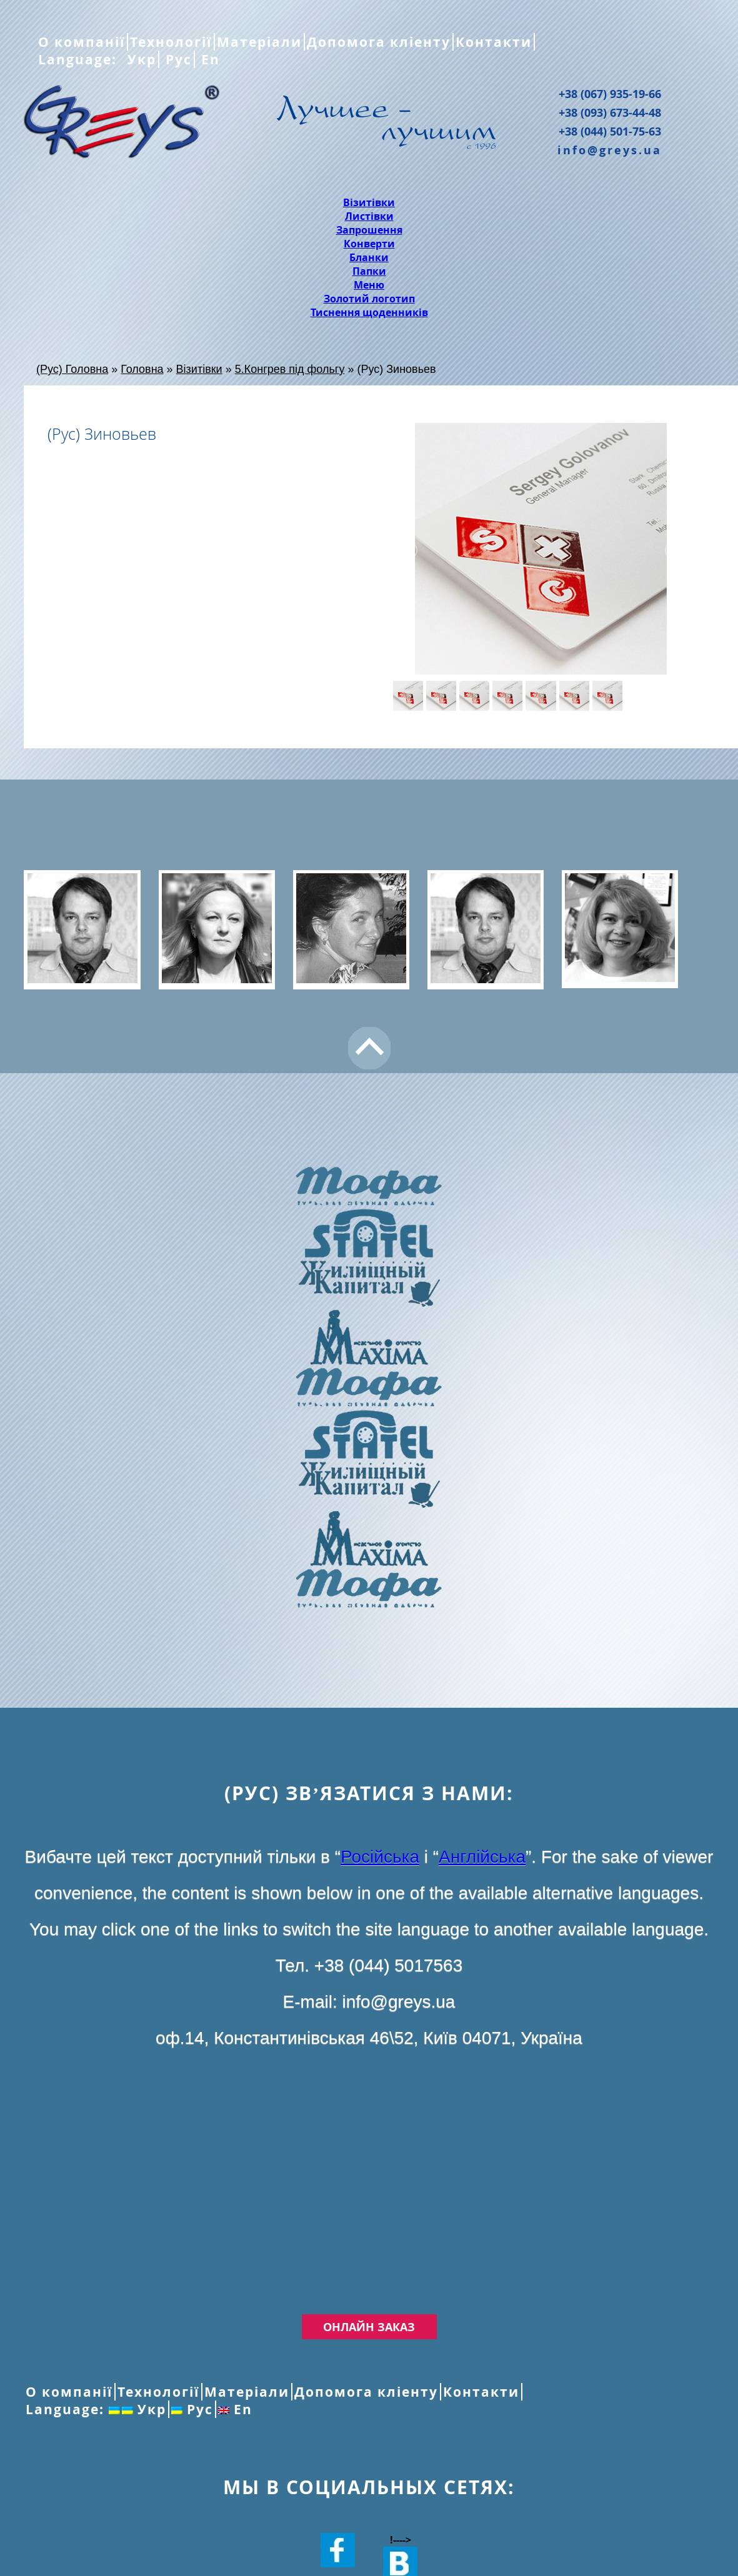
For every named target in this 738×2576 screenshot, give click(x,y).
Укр (139, 59)
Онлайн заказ (369, 2326)
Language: (79, 59)
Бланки (369, 257)
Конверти (369, 243)
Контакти (494, 42)
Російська (380, 1856)
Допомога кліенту (379, 42)
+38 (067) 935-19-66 (610, 93)
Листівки (369, 216)
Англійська (482, 1856)
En (208, 59)
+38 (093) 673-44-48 (610, 112)
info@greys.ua (609, 149)
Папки (369, 271)
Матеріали (259, 42)
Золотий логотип (369, 298)
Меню (369, 285)
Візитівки (369, 202)
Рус (176, 59)
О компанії (81, 42)
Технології (171, 42)
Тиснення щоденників (369, 312)
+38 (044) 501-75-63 (610, 131)
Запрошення (369, 230)
